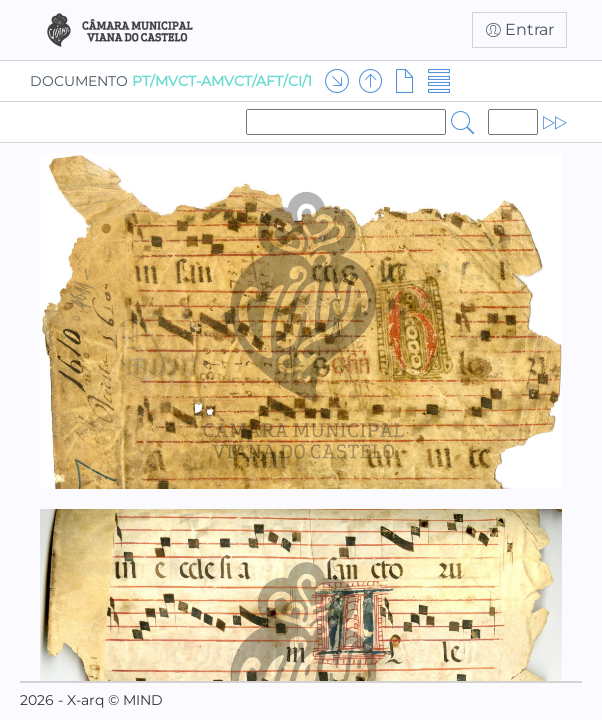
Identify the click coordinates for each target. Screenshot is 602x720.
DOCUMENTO (171, 81)
